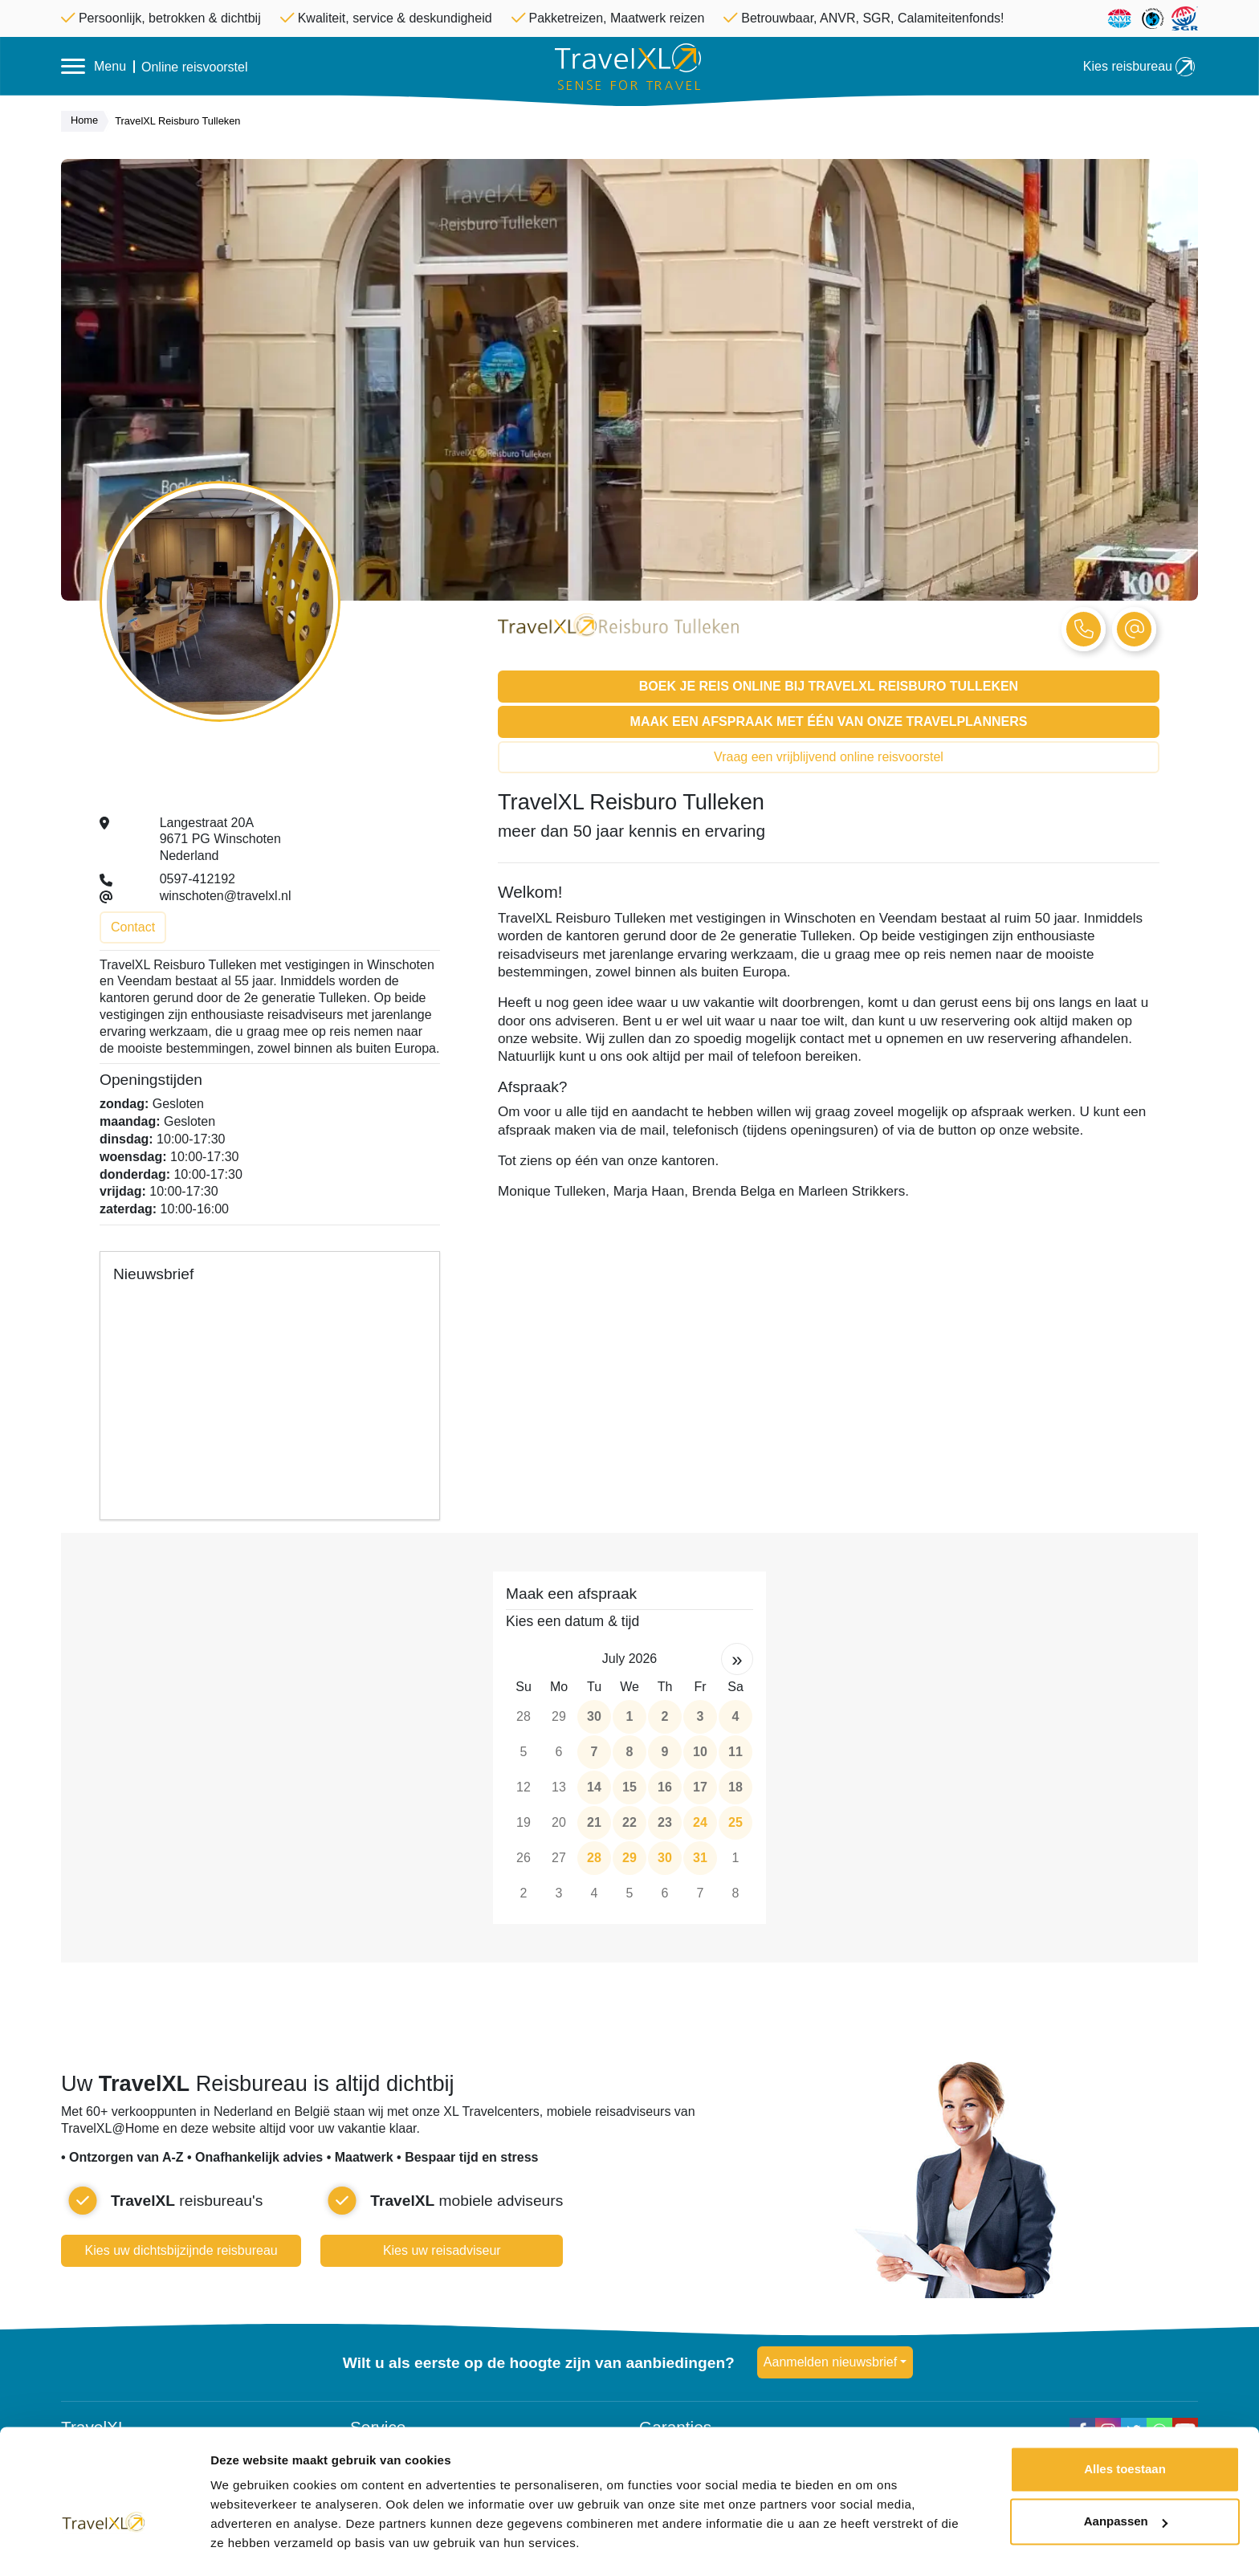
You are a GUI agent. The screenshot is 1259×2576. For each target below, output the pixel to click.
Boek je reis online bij (828, 686)
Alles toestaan (1125, 2426)
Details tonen (248, 2544)
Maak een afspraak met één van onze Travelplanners (829, 721)
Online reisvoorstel (194, 67)
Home (88, 121)
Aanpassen (1125, 2478)
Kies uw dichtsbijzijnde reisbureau (181, 2250)
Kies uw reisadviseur (442, 2250)
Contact (133, 927)
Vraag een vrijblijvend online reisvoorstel (828, 757)
